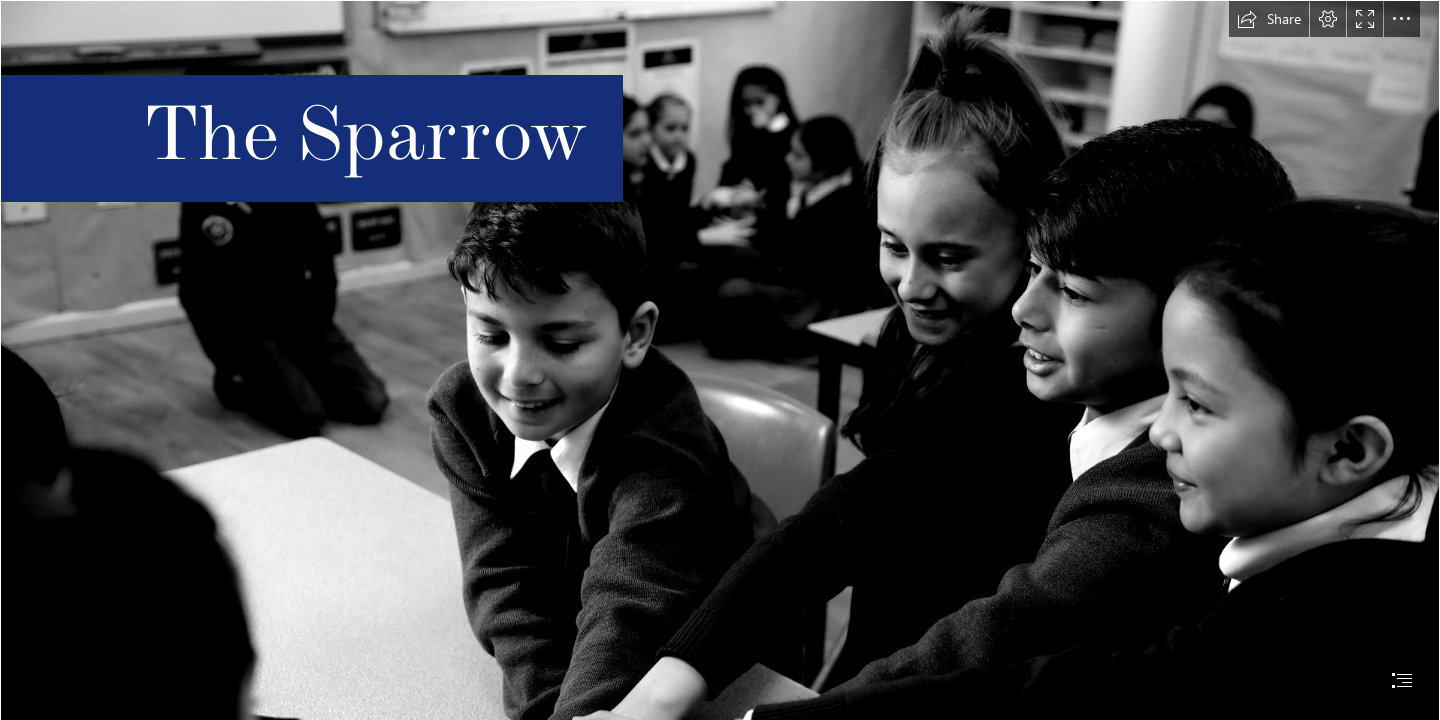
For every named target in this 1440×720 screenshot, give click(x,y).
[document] (720, 360)
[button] (1269, 19)
